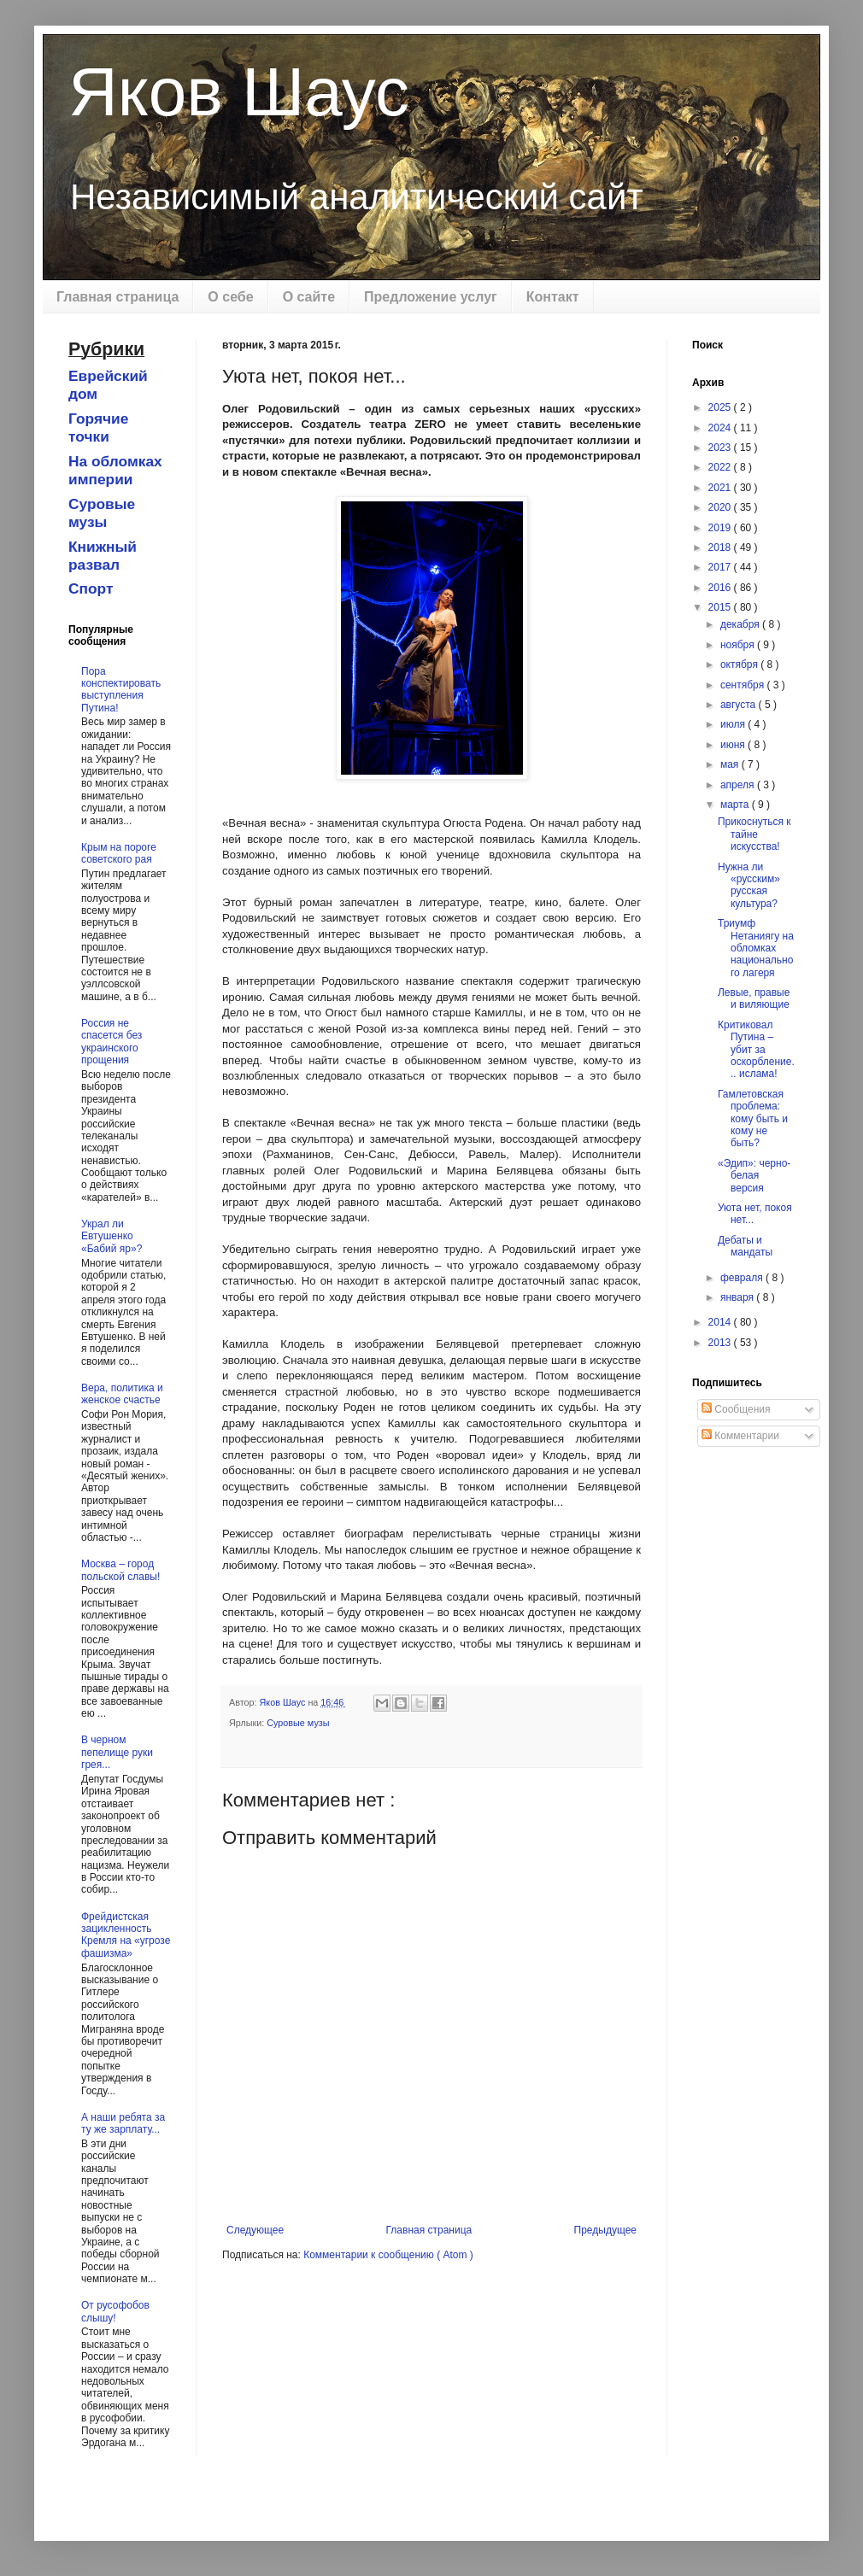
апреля (738, 785)
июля (734, 724)
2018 (721, 547)
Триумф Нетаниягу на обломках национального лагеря (756, 948)
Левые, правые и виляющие (754, 998)
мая (731, 764)
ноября (738, 645)
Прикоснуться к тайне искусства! (754, 834)
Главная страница (117, 297)
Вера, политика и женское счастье (122, 1394)
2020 (721, 507)
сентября (743, 685)
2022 (721, 467)
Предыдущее (605, 2230)
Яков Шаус (238, 92)
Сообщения (736, 1409)
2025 (721, 407)
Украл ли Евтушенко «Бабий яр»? (111, 1236)
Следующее (255, 2230)
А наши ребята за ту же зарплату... (123, 2123)
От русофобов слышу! (115, 2311)
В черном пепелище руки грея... (117, 1752)
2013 (721, 1343)
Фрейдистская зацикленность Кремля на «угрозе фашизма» (125, 1935)
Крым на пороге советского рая (118, 853)
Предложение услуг (430, 297)
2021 (721, 488)
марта (736, 805)
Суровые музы (298, 1723)
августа (739, 705)
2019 (721, 528)
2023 (721, 448)
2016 (721, 588)
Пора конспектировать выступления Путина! (121, 689)
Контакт (552, 297)
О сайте (309, 297)
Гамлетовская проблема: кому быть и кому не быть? (753, 1119)
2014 (721, 1322)
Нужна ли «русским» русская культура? (749, 885)
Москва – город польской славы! (120, 1570)
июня (734, 745)
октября (740, 664)
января (738, 1297)
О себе (230, 297)
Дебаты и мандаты (745, 1246)
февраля (743, 1278)
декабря (741, 624)
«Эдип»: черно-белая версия (754, 1175)
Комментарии (740, 1436)
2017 (721, 567)
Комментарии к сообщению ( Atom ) (388, 2255)
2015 (721, 607)
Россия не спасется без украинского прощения (111, 1041)
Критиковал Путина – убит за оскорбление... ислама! (756, 1049)
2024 (721, 428)
